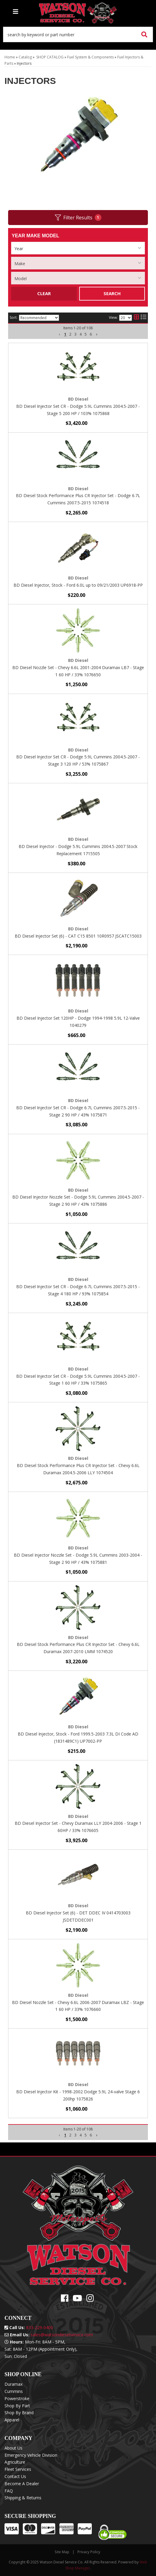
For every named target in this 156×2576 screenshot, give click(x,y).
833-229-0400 (39, 2327)
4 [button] (81, 2135)
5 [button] (86, 2135)
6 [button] (91, 2135)
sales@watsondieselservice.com (62, 2334)
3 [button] (75, 2135)
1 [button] (65, 2135)
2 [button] (70, 2135)
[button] (59, 2135)
